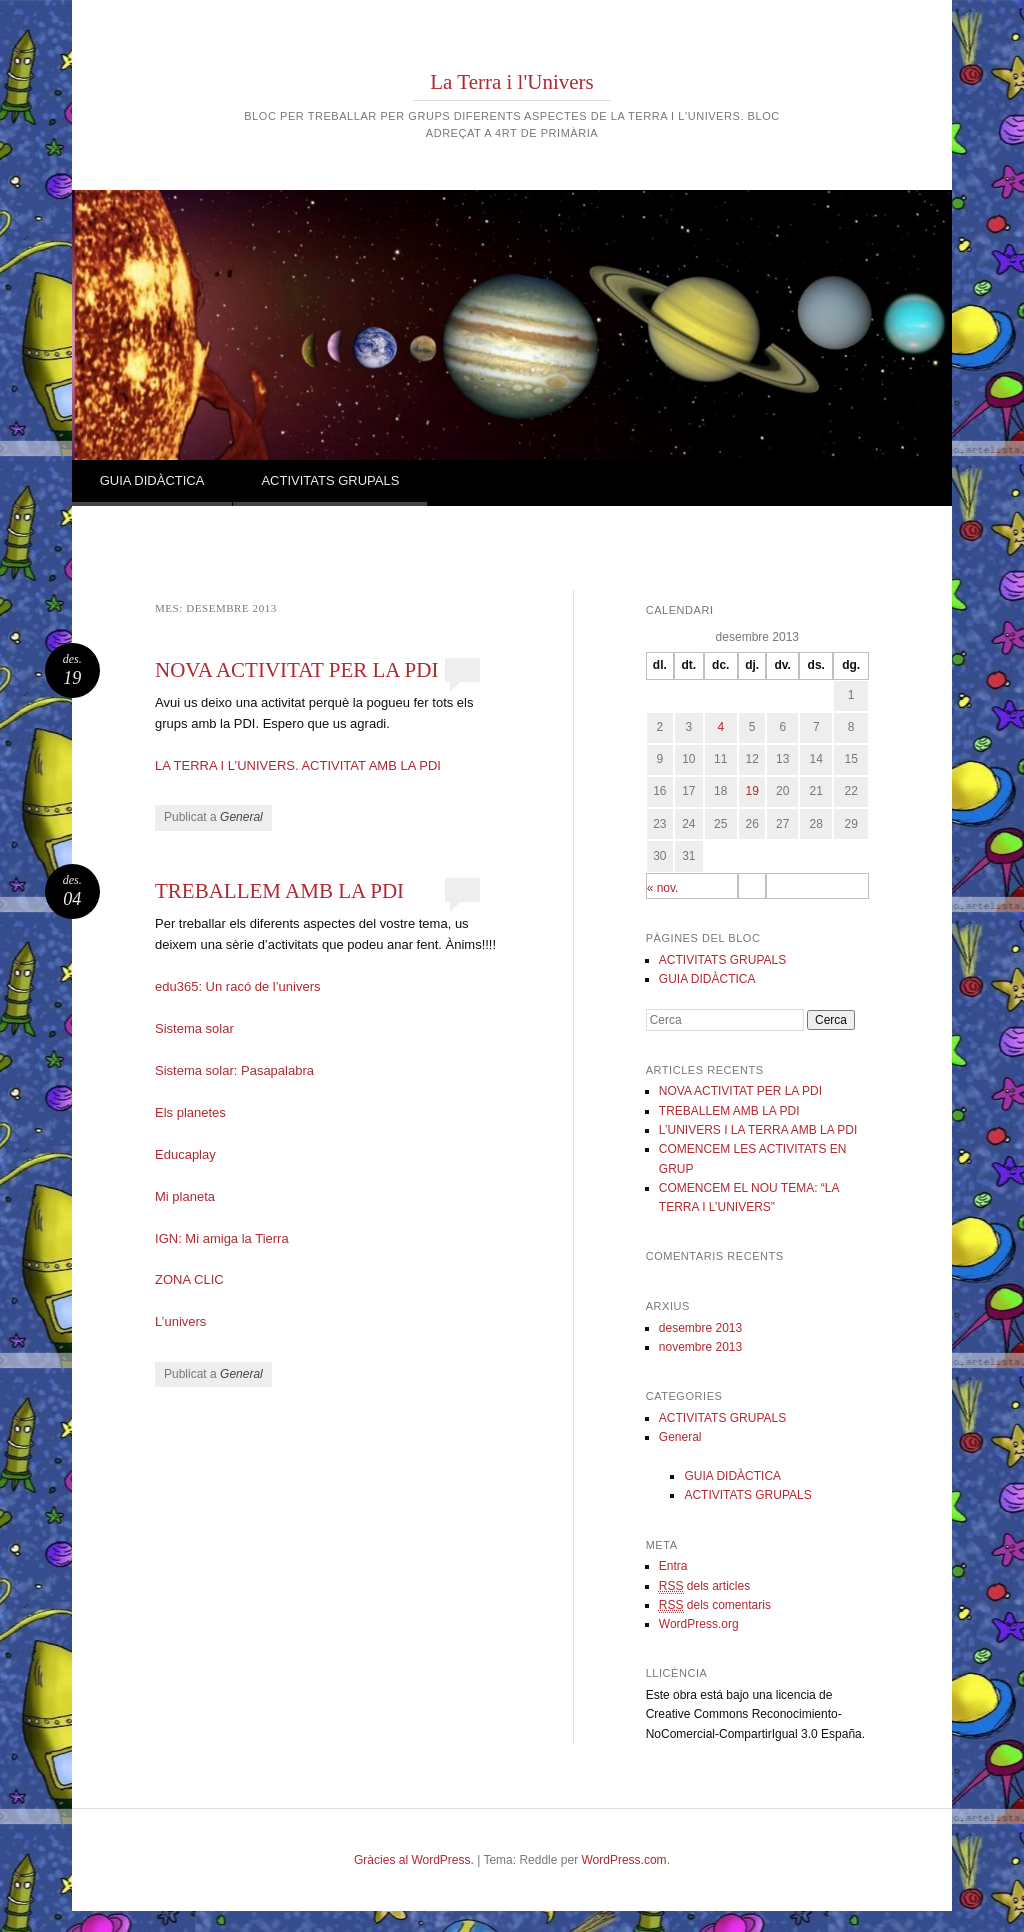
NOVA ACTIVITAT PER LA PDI (296, 670)
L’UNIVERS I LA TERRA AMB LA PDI (758, 1130)
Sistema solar (194, 1028)
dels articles (704, 1586)
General (241, 817)
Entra (673, 1566)
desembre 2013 (700, 1328)
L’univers (180, 1321)
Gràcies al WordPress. (414, 1860)
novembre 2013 (700, 1347)
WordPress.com (623, 1860)
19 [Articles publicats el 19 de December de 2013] (751, 791)
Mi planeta (185, 1196)
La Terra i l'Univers (511, 82)
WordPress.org (699, 1624)
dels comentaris (715, 1605)
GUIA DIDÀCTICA (152, 480)
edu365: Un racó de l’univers (238, 986)
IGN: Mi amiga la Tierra (222, 1238)
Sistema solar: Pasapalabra (234, 1070)
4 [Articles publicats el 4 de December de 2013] (720, 727)
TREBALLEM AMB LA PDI (279, 891)
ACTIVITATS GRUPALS (330, 480)
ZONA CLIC (189, 1279)
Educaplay (185, 1154)
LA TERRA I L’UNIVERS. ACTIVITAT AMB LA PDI (298, 765)
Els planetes (190, 1112)
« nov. (663, 888)
